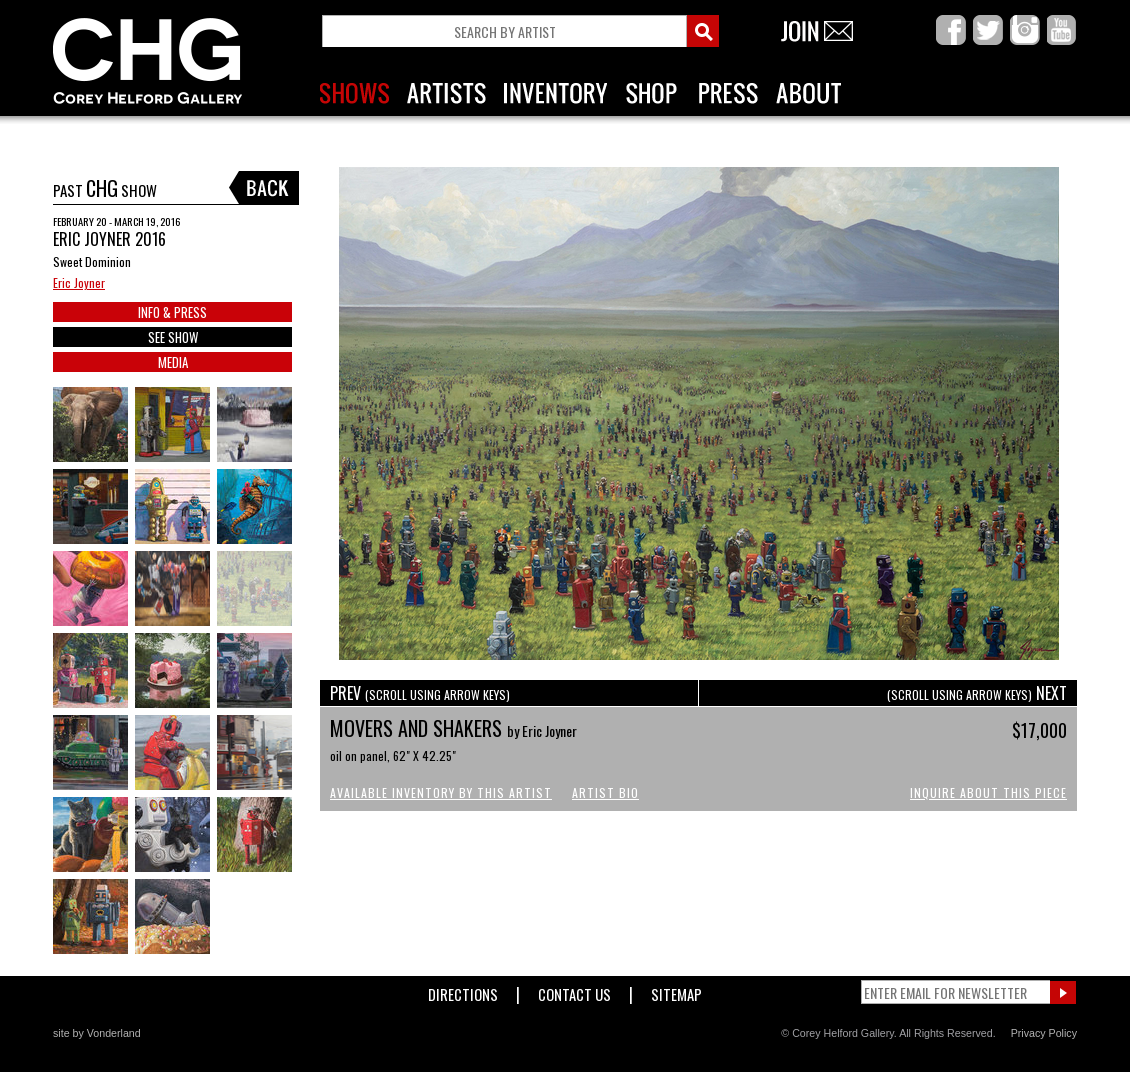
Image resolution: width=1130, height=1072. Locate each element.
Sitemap (676, 990)
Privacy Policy (1044, 1033)
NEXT (977, 693)
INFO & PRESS (172, 312)
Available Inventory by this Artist (441, 792)
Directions (463, 990)
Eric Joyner (79, 282)
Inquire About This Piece (988, 792)
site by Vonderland (97, 1033)
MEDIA (173, 362)
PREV (420, 693)
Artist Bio (605, 792)
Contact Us (574, 990)
